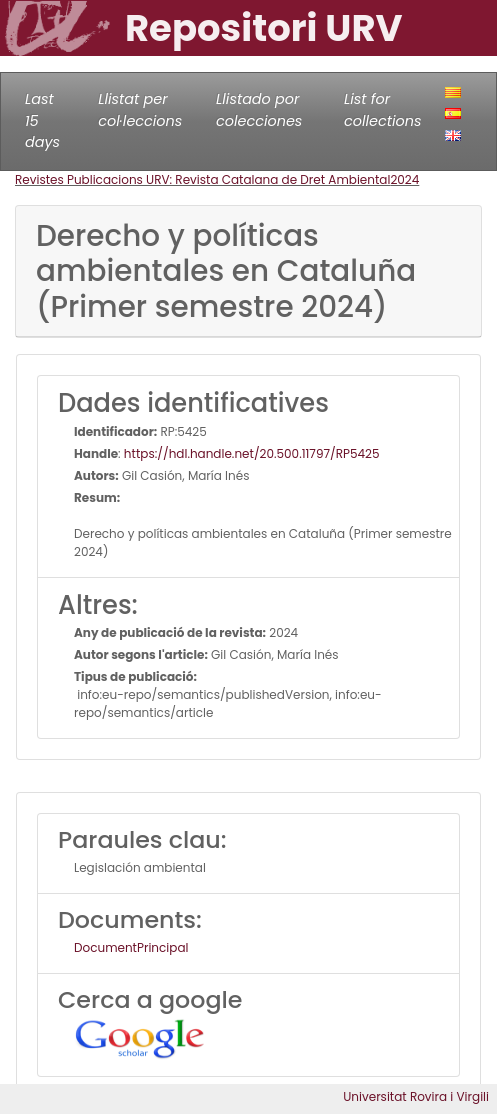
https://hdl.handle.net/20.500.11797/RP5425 (252, 453)
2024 (404, 179)
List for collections (382, 110)
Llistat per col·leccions (140, 110)
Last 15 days (42, 120)
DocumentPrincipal (131, 947)
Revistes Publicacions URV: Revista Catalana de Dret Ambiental (202, 179)
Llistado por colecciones (259, 110)
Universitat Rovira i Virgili (416, 1096)
